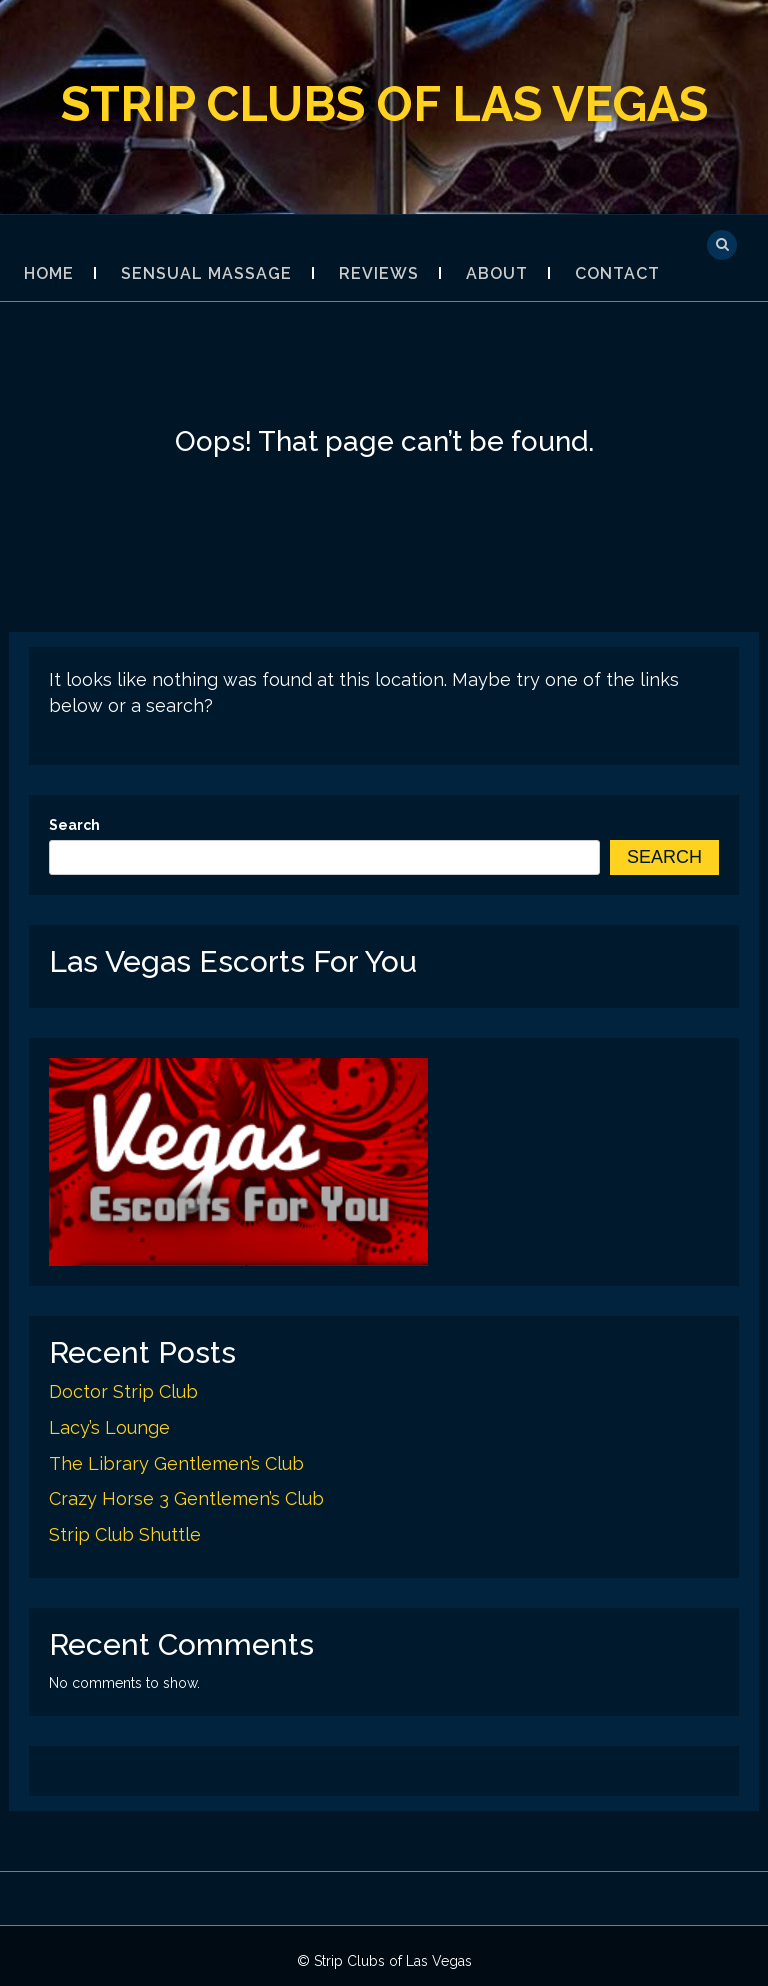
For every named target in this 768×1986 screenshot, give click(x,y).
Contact (617, 273)
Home (49, 273)
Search (74, 825)
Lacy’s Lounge (109, 1427)
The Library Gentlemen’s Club (176, 1463)
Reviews (379, 273)
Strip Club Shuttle (125, 1534)
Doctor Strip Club (123, 1391)
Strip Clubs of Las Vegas (384, 104)
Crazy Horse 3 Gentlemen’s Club (186, 1498)
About (497, 273)
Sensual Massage (206, 273)
